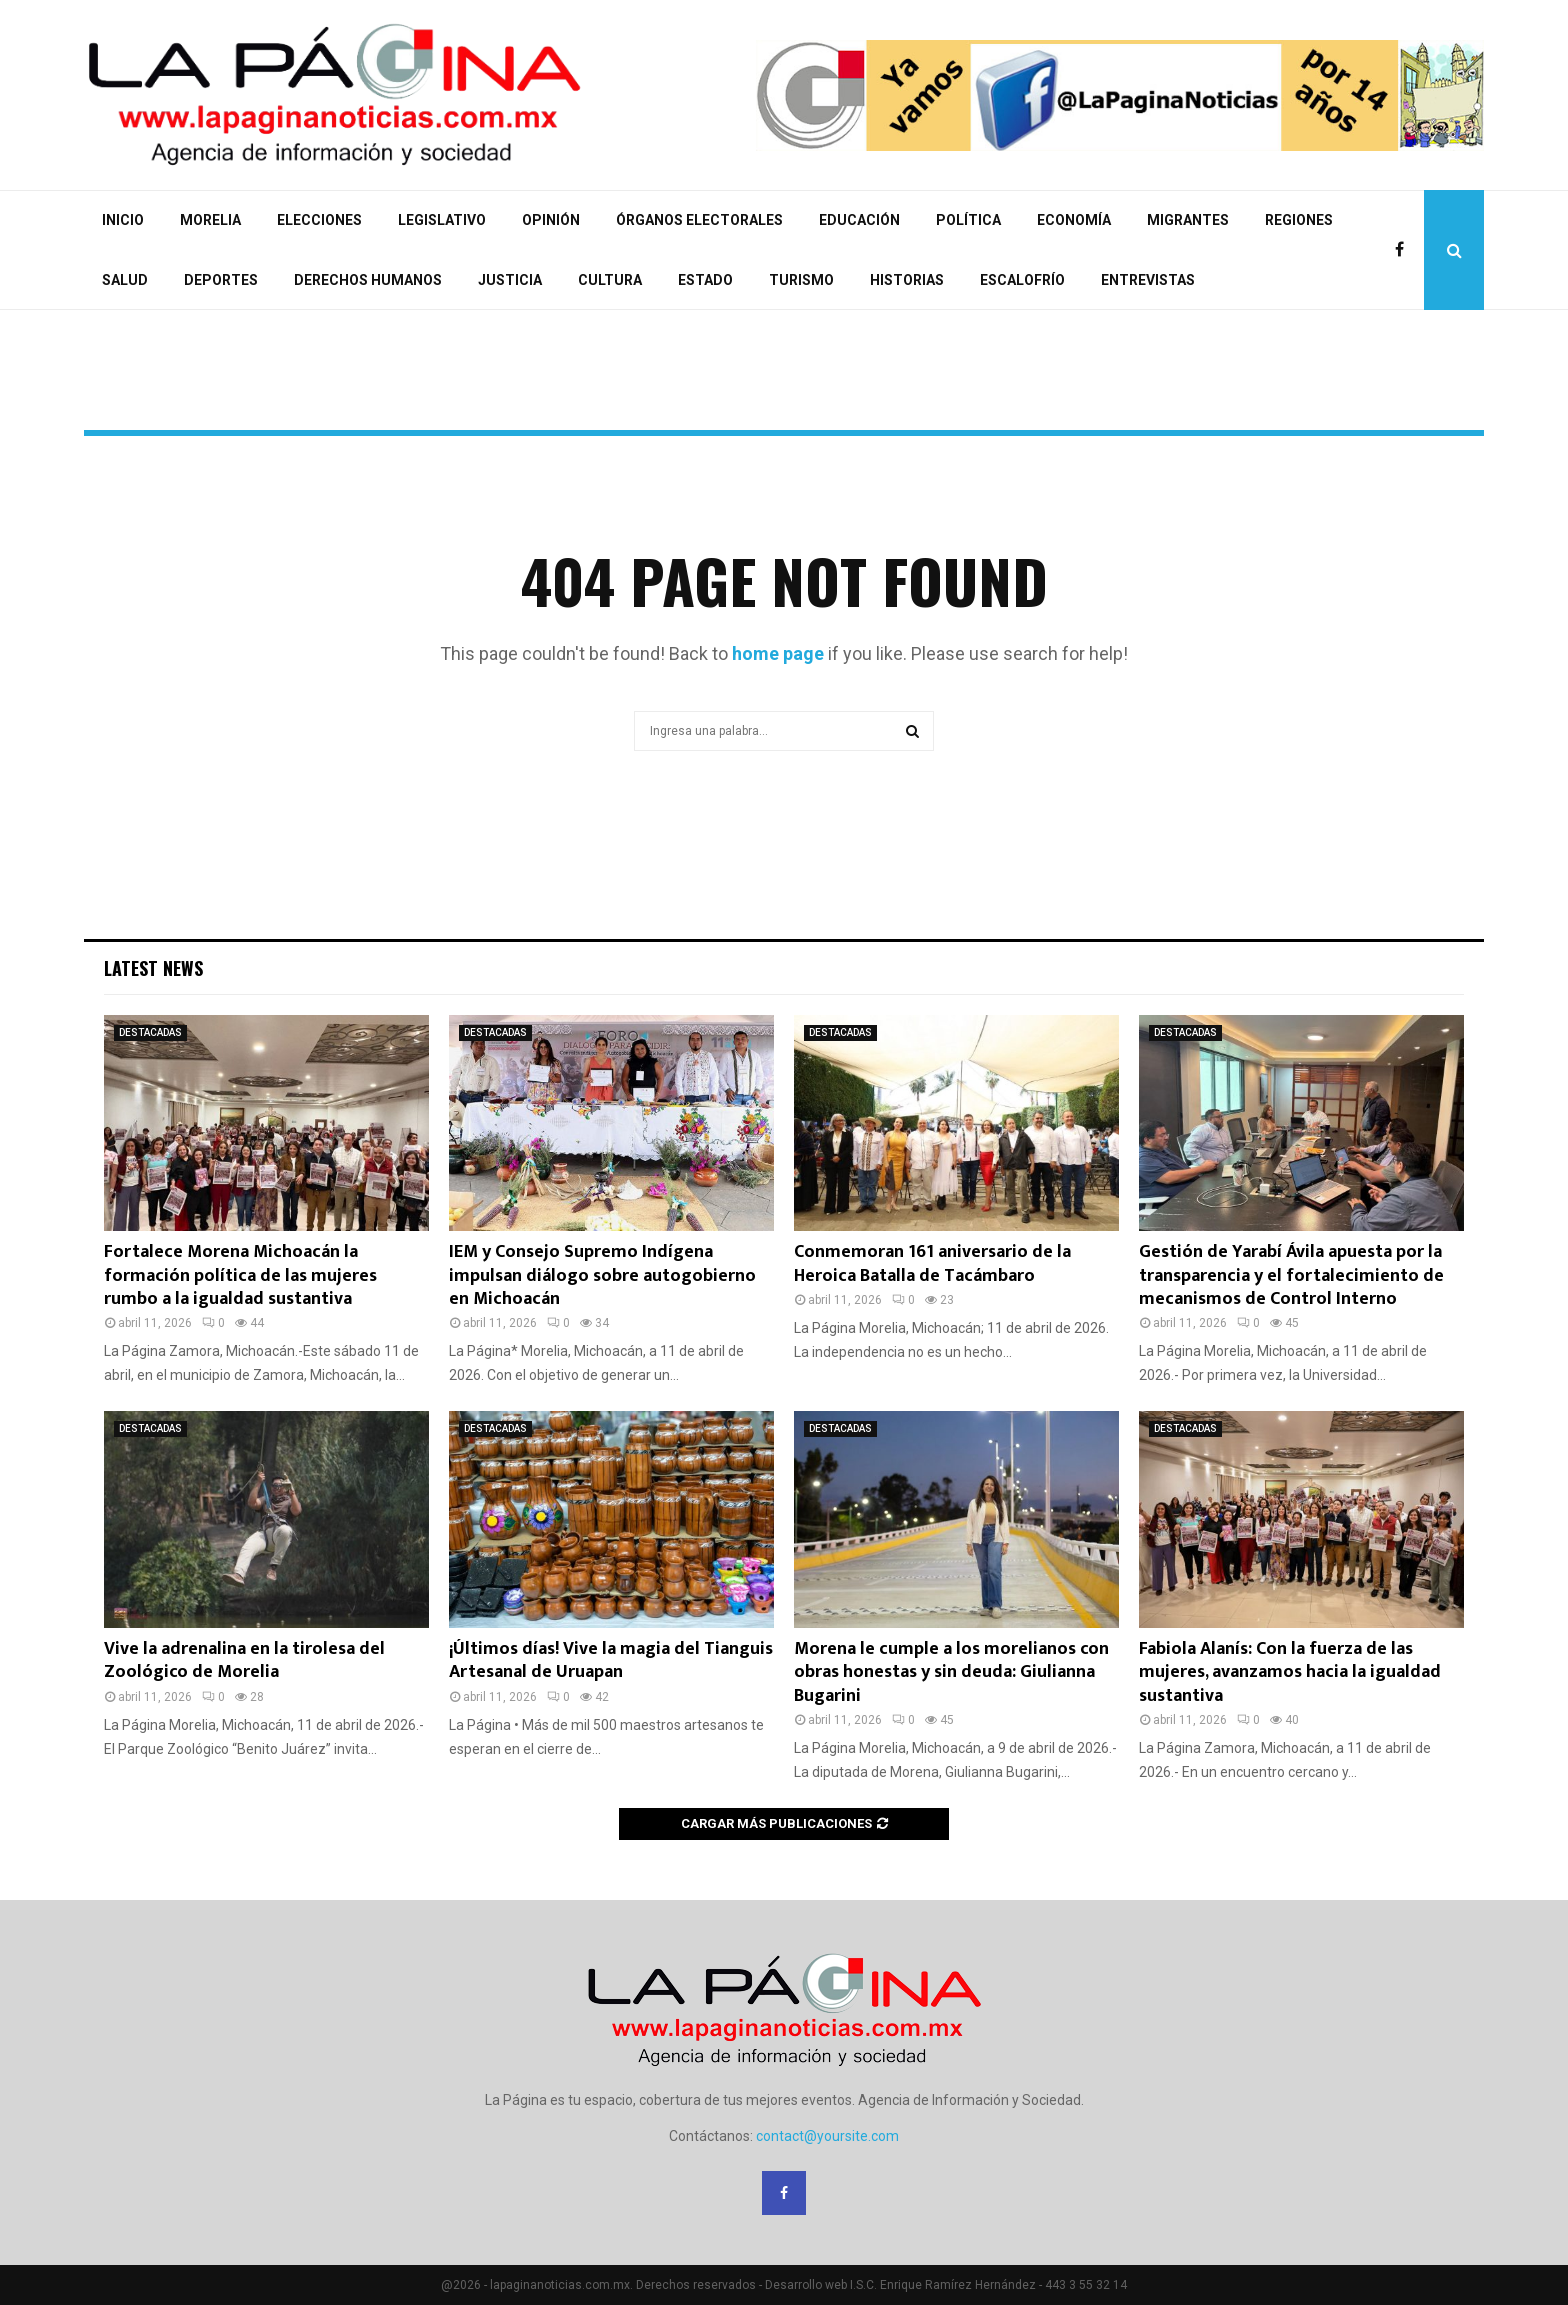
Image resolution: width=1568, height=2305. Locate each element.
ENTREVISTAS (1148, 280)
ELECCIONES (319, 220)
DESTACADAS (150, 1032)
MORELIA (210, 220)
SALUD (125, 280)
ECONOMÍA (1074, 220)
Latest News (153, 968)
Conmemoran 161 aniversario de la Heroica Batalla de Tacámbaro (932, 1263)
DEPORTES (221, 280)
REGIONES (1299, 220)
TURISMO (801, 280)
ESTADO (705, 280)
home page (778, 653)
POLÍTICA (968, 220)
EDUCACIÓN (859, 220)
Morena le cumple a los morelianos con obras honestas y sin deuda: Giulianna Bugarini (951, 1672)
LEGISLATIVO (442, 220)
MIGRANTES (1188, 220)
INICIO (123, 220)
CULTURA (610, 280)
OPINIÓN (551, 220)
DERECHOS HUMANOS (368, 280)
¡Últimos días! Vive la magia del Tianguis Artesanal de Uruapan (611, 1660)
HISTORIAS (907, 280)
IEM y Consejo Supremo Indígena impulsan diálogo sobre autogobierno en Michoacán (602, 1275)
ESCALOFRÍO (1022, 280)
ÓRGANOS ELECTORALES (699, 220)
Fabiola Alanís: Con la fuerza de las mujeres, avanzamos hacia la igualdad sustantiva (1290, 1672)
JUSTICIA (510, 280)
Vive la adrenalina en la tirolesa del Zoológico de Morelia (244, 1660)
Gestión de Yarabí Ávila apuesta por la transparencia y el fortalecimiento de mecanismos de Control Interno (1291, 1275)
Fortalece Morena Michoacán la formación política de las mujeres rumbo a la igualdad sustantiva (240, 1275)
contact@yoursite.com (827, 2136)
